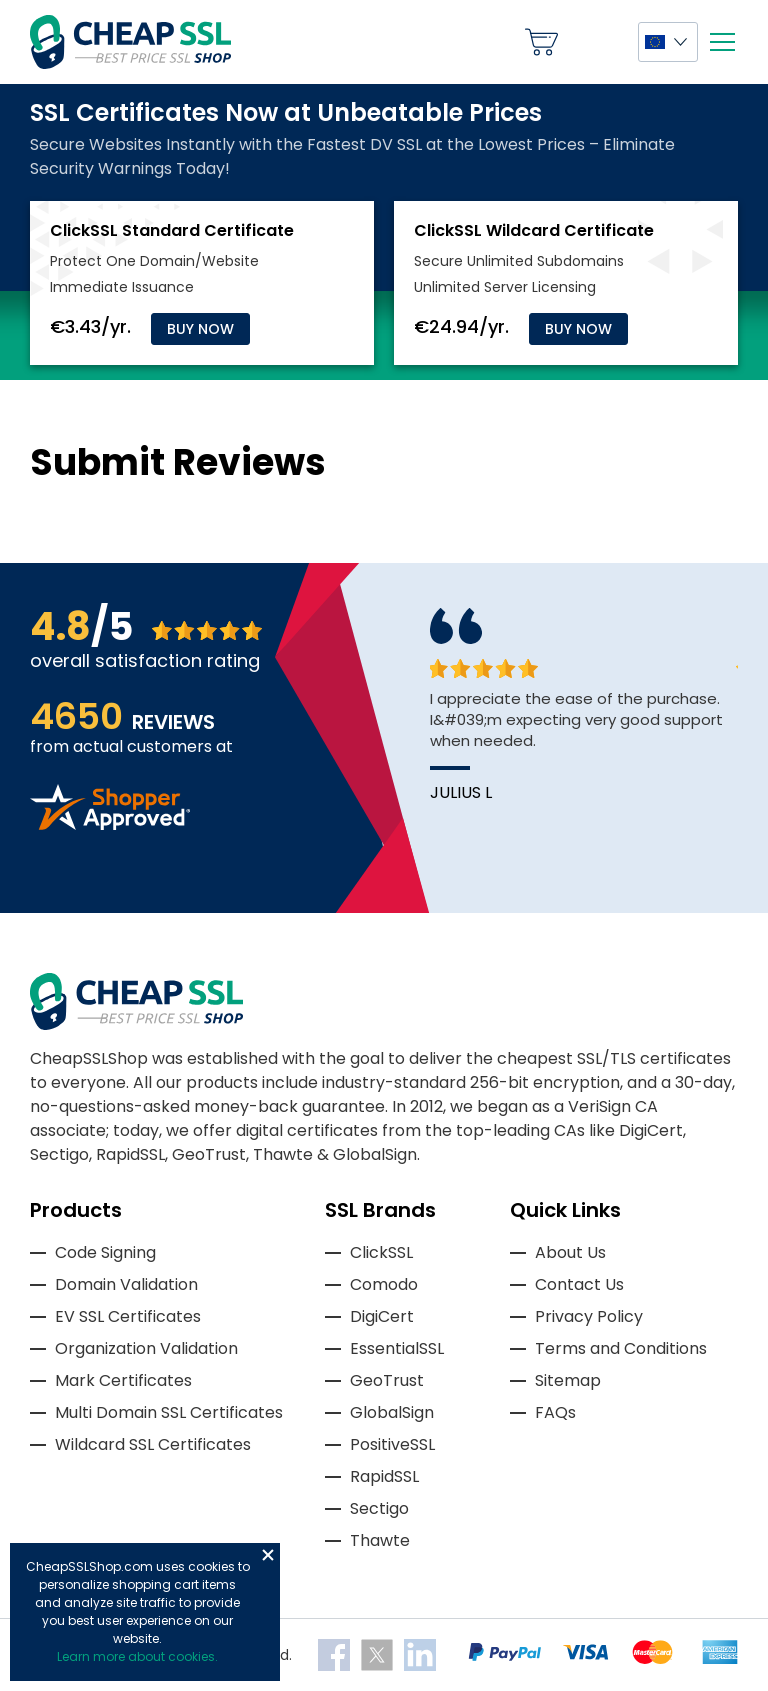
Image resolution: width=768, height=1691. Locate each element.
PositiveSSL (392, 1444)
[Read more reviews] (110, 824)
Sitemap (568, 1380)
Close (268, 1555)
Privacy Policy (589, 1316)
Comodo (384, 1284)
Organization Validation (146, 1348)
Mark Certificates (123, 1380)
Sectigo (379, 1508)
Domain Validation (126, 1284)
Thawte (380, 1540)
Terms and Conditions (621, 1348)
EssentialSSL (397, 1348)
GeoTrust (387, 1380)
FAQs (555, 1412)
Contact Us (579, 1284)
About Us (570, 1252)
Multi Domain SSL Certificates (169, 1412)
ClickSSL (381, 1252)
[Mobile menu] (722, 42)
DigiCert (382, 1316)
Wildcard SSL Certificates (153, 1444)
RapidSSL (384, 1476)
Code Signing (105, 1252)
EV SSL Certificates (128, 1316)
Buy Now (200, 329)
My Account (598, 42)
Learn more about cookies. (137, 1656)
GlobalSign (392, 1412)
